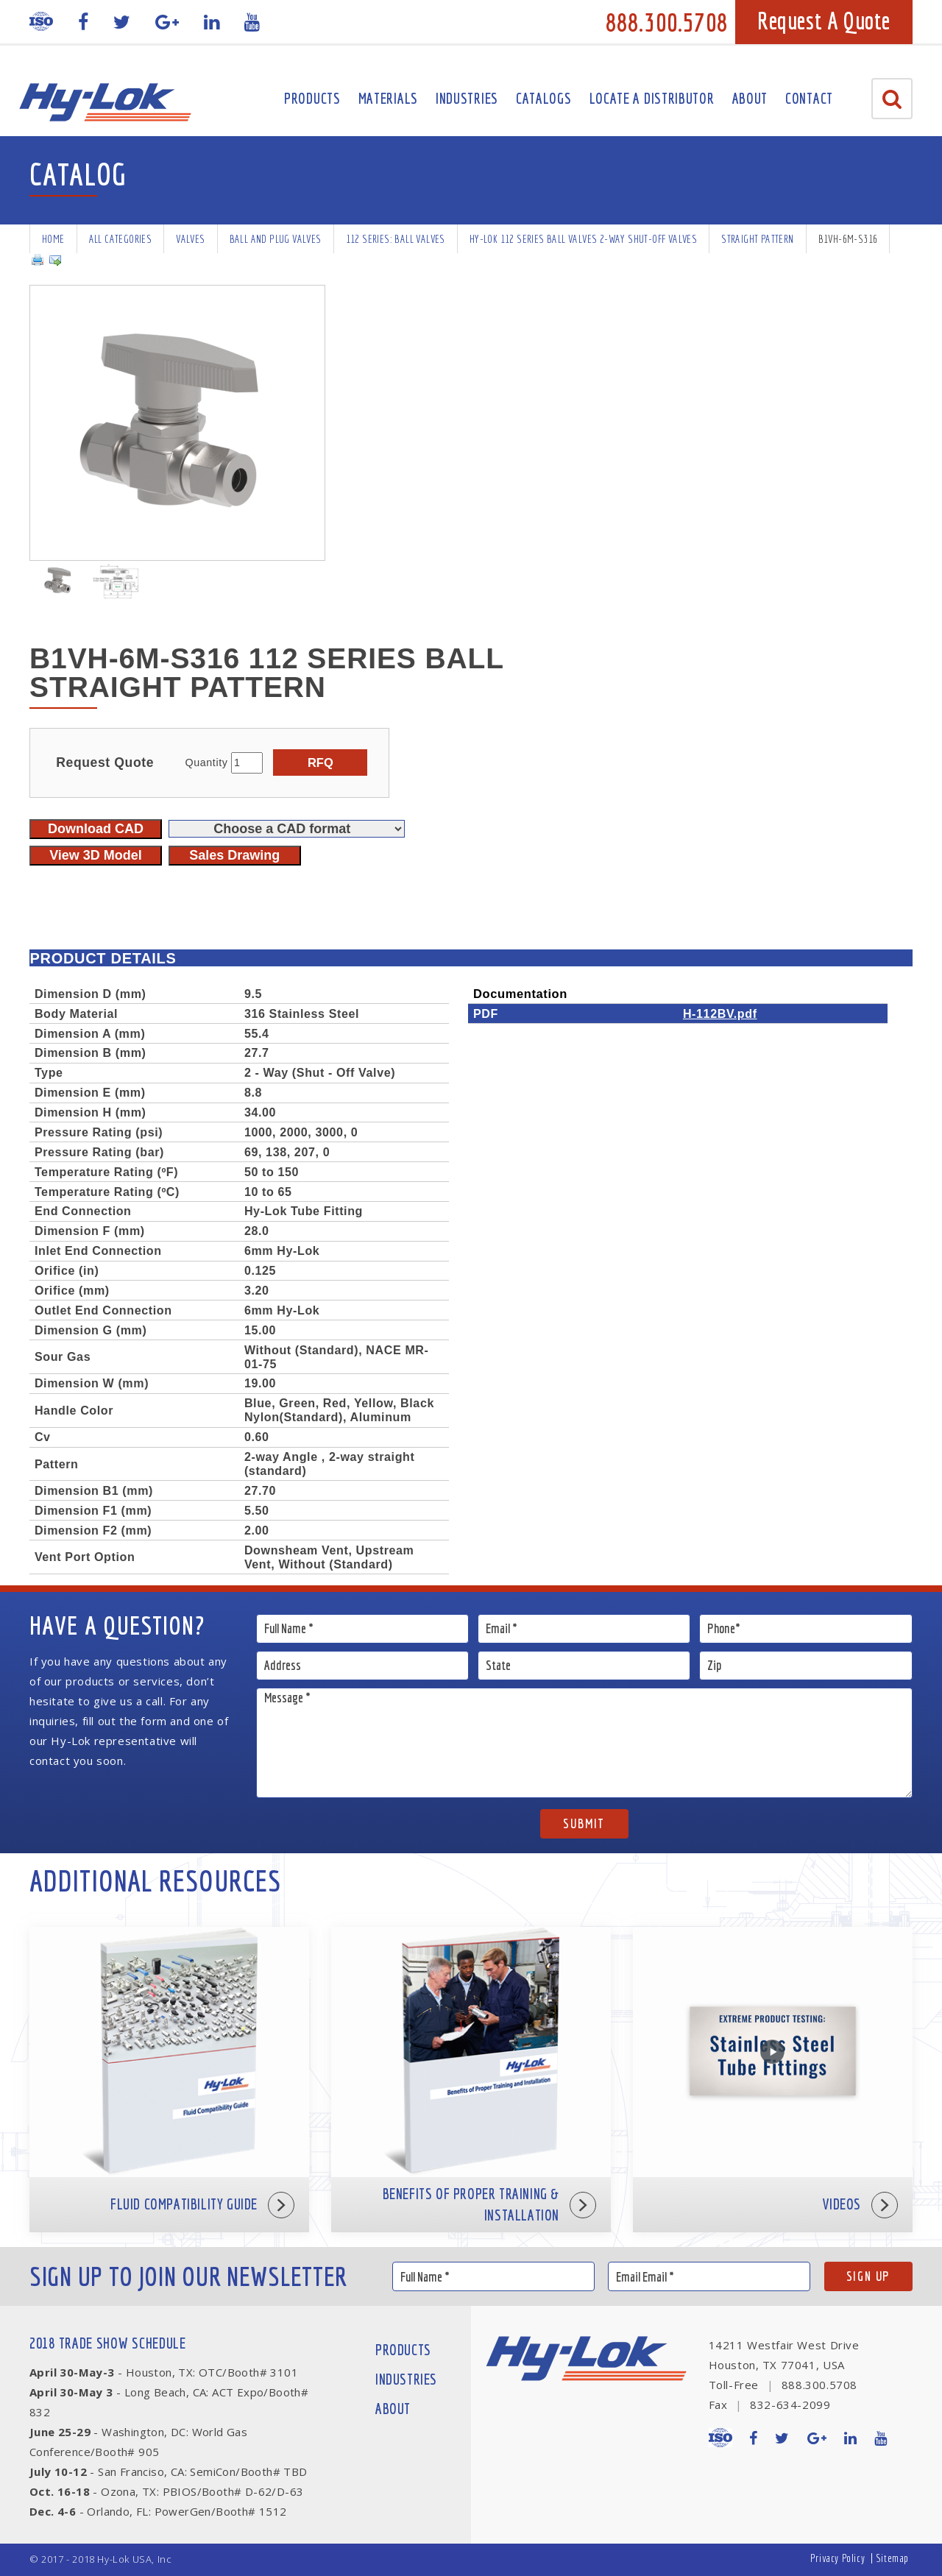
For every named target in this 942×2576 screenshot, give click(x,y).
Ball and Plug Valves (276, 239)
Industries (467, 98)
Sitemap (892, 2558)
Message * (584, 1743)
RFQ (320, 762)
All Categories (120, 239)
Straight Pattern (757, 239)
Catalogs (544, 98)
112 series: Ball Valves (395, 239)
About (750, 98)
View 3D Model (95, 855)
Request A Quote (823, 20)
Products (312, 98)
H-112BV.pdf (720, 1013)
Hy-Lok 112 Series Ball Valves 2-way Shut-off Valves (583, 239)
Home (53, 239)
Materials (388, 98)
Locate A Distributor (652, 98)
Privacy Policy (837, 2558)
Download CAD (96, 828)
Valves (190, 239)
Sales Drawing (234, 855)
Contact (809, 98)
